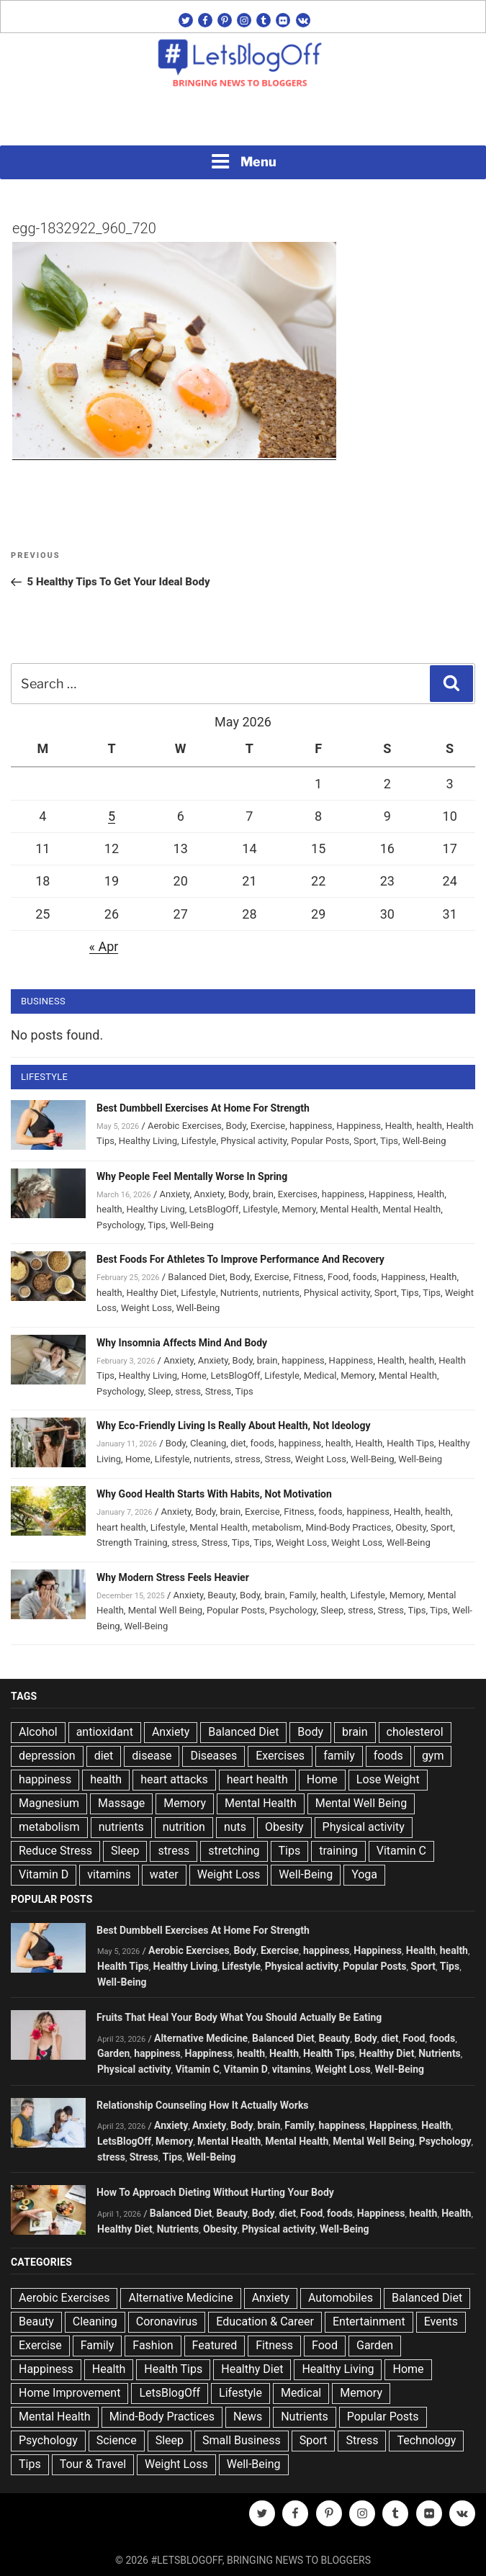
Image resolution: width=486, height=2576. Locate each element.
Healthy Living (148, 1140)
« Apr (104, 946)
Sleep (159, 1391)
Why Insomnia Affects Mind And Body (181, 1342)
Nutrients (239, 1292)
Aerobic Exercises (185, 1125)
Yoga (364, 1874)
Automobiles (340, 2298)
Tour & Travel (93, 2464)
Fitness (308, 1276)
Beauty (221, 1595)
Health (399, 1125)
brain (263, 1194)
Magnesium (49, 1803)
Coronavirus (167, 2321)
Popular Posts (320, 1140)
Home (194, 1375)
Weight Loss (146, 1307)
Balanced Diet (196, 1276)
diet (238, 1443)
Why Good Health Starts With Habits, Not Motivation (214, 1494)
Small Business (241, 2440)
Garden (113, 2053)
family (339, 1755)
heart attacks (174, 1779)
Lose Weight (388, 1779)
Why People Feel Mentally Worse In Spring (191, 1176)
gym (433, 1755)
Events (441, 2321)
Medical (320, 1375)
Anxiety (175, 1194)
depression (47, 1755)
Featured (215, 2345)
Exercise (268, 1125)
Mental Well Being (165, 1610)
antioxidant (104, 1732)
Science (116, 2440)
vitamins (109, 1874)
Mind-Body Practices (349, 1527)
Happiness (358, 1125)
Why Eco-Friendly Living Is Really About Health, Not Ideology (233, 1425)
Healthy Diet (152, 1292)
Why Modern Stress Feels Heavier (172, 1577)
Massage (121, 1803)
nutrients (281, 1292)
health (429, 1125)
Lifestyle (199, 1140)
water (164, 1874)
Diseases (213, 1755)
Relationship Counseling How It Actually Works (202, 2105)
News (247, 2416)
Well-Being (424, 1140)
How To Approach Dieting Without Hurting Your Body (215, 2192)
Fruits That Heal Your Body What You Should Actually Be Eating (239, 2017)
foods (365, 1276)
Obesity (410, 1527)
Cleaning (208, 1443)
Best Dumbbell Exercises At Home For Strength (203, 1108)
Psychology (120, 1225)
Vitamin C (401, 1850)
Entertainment (369, 2321)
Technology (426, 2440)
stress (188, 1391)
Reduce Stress (55, 1850)
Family (302, 1595)
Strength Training (132, 1542)
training (338, 1850)
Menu (243, 161)
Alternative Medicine (201, 2038)
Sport (365, 1140)
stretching (233, 1850)
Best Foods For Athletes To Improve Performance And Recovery (240, 1259)
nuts (235, 1827)
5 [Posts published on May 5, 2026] (111, 816)
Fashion (152, 2345)
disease (151, 1755)
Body (236, 1125)
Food (338, 1276)
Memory (299, 1209)
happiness (310, 1125)
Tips (389, 1140)
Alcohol (38, 1732)
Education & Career (265, 2321)
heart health (121, 1527)
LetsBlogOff (214, 1209)
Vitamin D (43, 1874)
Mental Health (349, 1209)
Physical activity (253, 1140)
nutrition (184, 1827)
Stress (218, 1391)
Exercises (298, 1194)
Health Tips (410, 1443)
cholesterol (415, 1732)
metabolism (277, 1527)
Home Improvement (69, 2393)
